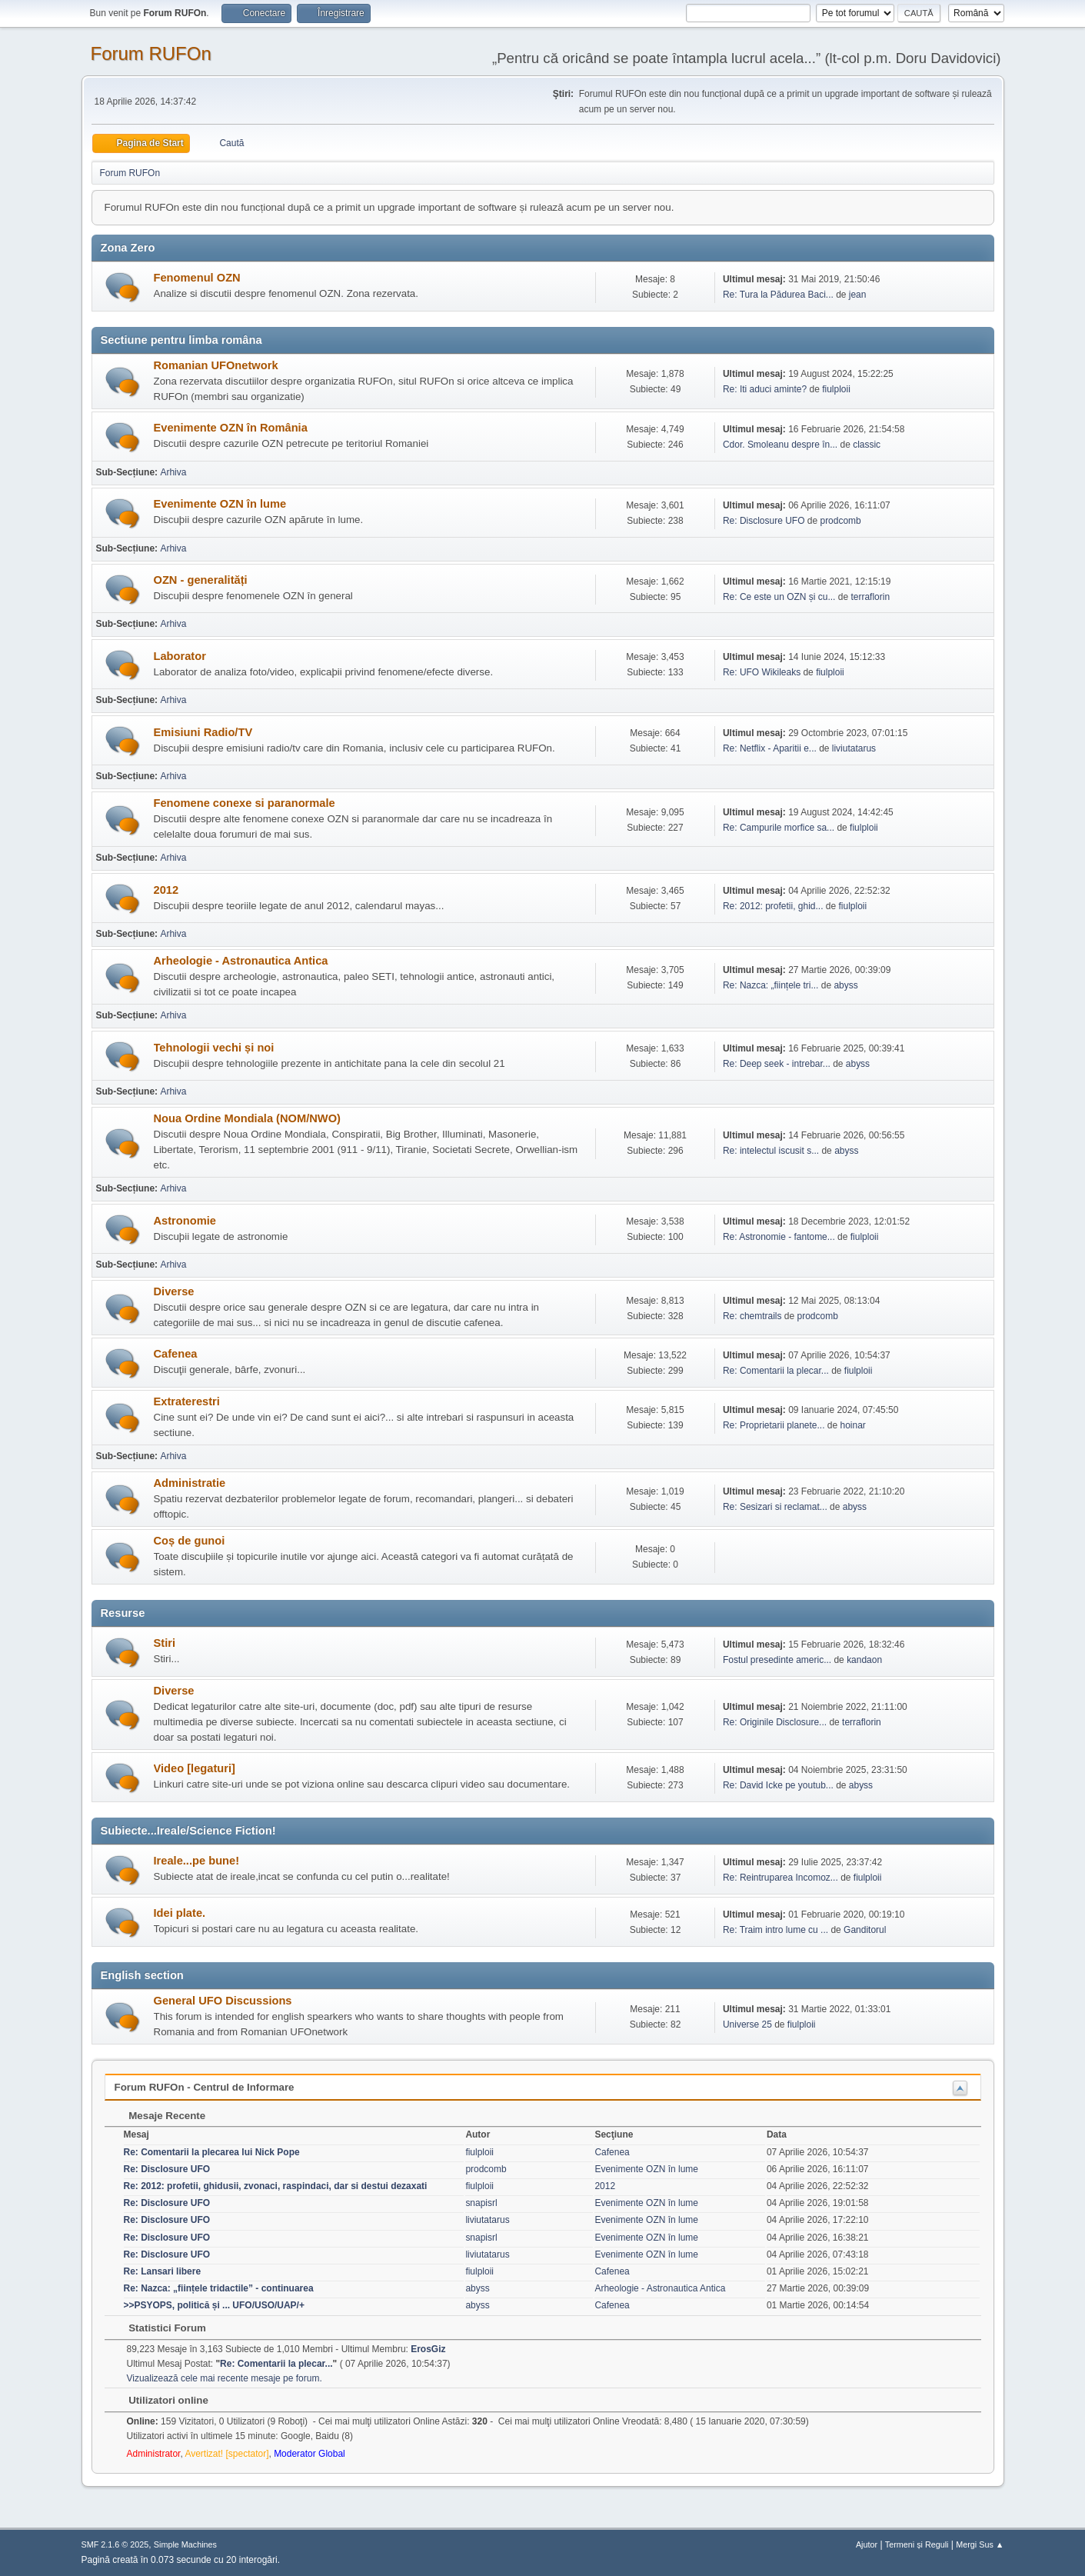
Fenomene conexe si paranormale (244, 803)
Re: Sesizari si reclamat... (775, 1506)
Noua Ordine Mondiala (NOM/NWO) (247, 1118)
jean (858, 294)
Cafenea (176, 1354)
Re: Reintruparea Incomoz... (780, 1877)
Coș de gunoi (189, 1541)
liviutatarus (854, 748)
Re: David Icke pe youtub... (778, 1785)
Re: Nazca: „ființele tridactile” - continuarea (219, 2288)
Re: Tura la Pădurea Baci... (778, 294)
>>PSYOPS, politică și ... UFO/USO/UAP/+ (214, 2305)
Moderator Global (309, 2453)
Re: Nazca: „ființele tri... (771, 985)
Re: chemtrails (752, 1316)
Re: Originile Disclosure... (775, 1722)
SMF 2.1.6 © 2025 (115, 2544)
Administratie (190, 1483)
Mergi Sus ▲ (979, 2544)
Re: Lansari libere (162, 2271)
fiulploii (836, 389)
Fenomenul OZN (197, 278)
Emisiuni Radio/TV (203, 732)
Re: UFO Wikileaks (761, 672)
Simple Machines (185, 2544)
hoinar (852, 1425)
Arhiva (173, 472)
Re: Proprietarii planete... (774, 1425)
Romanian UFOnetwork (216, 365)
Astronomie (185, 1221)
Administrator (154, 2453)
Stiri (165, 1643)
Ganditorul (865, 1930)
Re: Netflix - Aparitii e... (770, 748)
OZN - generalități (201, 580)
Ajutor (866, 2544)
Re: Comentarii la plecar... (776, 1370)
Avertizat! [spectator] (226, 2453)
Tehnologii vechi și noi (214, 1047)
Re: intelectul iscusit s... (771, 1150)
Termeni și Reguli (917, 2544)
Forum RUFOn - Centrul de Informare (205, 2087)
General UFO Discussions (223, 2000)
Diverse (174, 1291)
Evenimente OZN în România (231, 428)
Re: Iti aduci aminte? (766, 389)
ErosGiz (428, 2349)
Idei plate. (180, 1913)
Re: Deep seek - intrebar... (776, 1063)
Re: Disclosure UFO (764, 520)
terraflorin (870, 597)
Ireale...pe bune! (197, 1861)
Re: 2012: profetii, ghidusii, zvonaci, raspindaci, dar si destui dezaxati (276, 2186)
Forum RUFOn (151, 53)
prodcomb (840, 520)
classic (866, 444)
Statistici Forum (160, 2328)
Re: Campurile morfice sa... (778, 827)
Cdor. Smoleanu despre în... (780, 444)
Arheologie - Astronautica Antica (241, 961)
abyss (845, 985)
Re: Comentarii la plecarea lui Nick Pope (212, 2152)
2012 (166, 890)
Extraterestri (187, 1401)
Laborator (180, 656)
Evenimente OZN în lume (220, 504)
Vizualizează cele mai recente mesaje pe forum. (224, 2378)
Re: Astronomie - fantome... (779, 1236)
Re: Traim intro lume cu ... (775, 1930)
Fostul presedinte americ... (777, 1660)
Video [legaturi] (194, 1768)
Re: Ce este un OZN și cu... (779, 597)
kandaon (864, 1660)
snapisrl (481, 2203)
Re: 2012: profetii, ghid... (773, 906)
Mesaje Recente (160, 2115)
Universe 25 (747, 2024)
